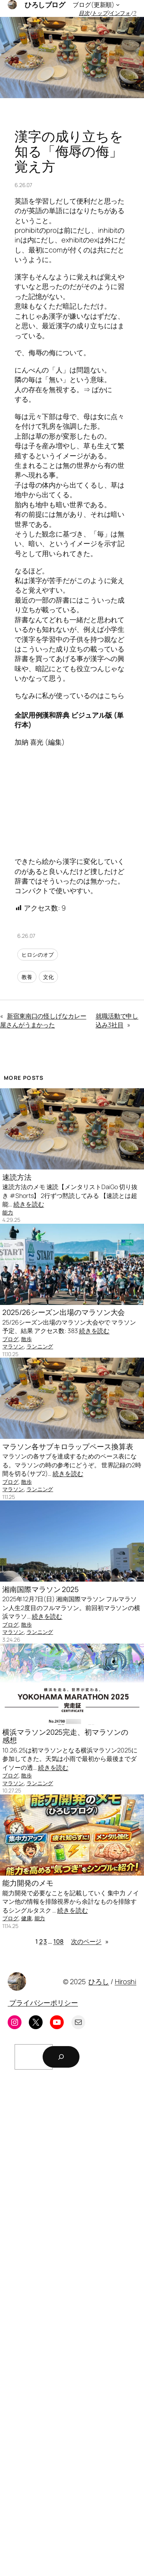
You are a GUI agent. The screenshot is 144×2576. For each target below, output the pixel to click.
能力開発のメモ (27, 1883)
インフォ (120, 13)
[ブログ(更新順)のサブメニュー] (118, 5)
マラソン (13, 1346)
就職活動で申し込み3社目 (117, 1020)
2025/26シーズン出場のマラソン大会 (63, 1312)
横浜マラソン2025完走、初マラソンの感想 (65, 1736)
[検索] (61, 2057)
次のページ (90, 1941)
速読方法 (16, 1177)
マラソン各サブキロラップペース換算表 (67, 1447)
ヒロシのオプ (37, 954)
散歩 (26, 1339)
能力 (7, 1212)
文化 (48, 977)
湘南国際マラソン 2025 (40, 1589)
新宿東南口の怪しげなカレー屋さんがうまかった (43, 1020)
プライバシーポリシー (43, 2002)
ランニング (39, 1346)
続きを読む (28, 1204)
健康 (26, 1918)
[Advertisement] (72, 2325)
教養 (27, 977)
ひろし (98, 1981)
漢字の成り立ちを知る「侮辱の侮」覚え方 (69, 151)
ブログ (10, 1339)
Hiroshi (125, 1981)
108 (58, 1941)
